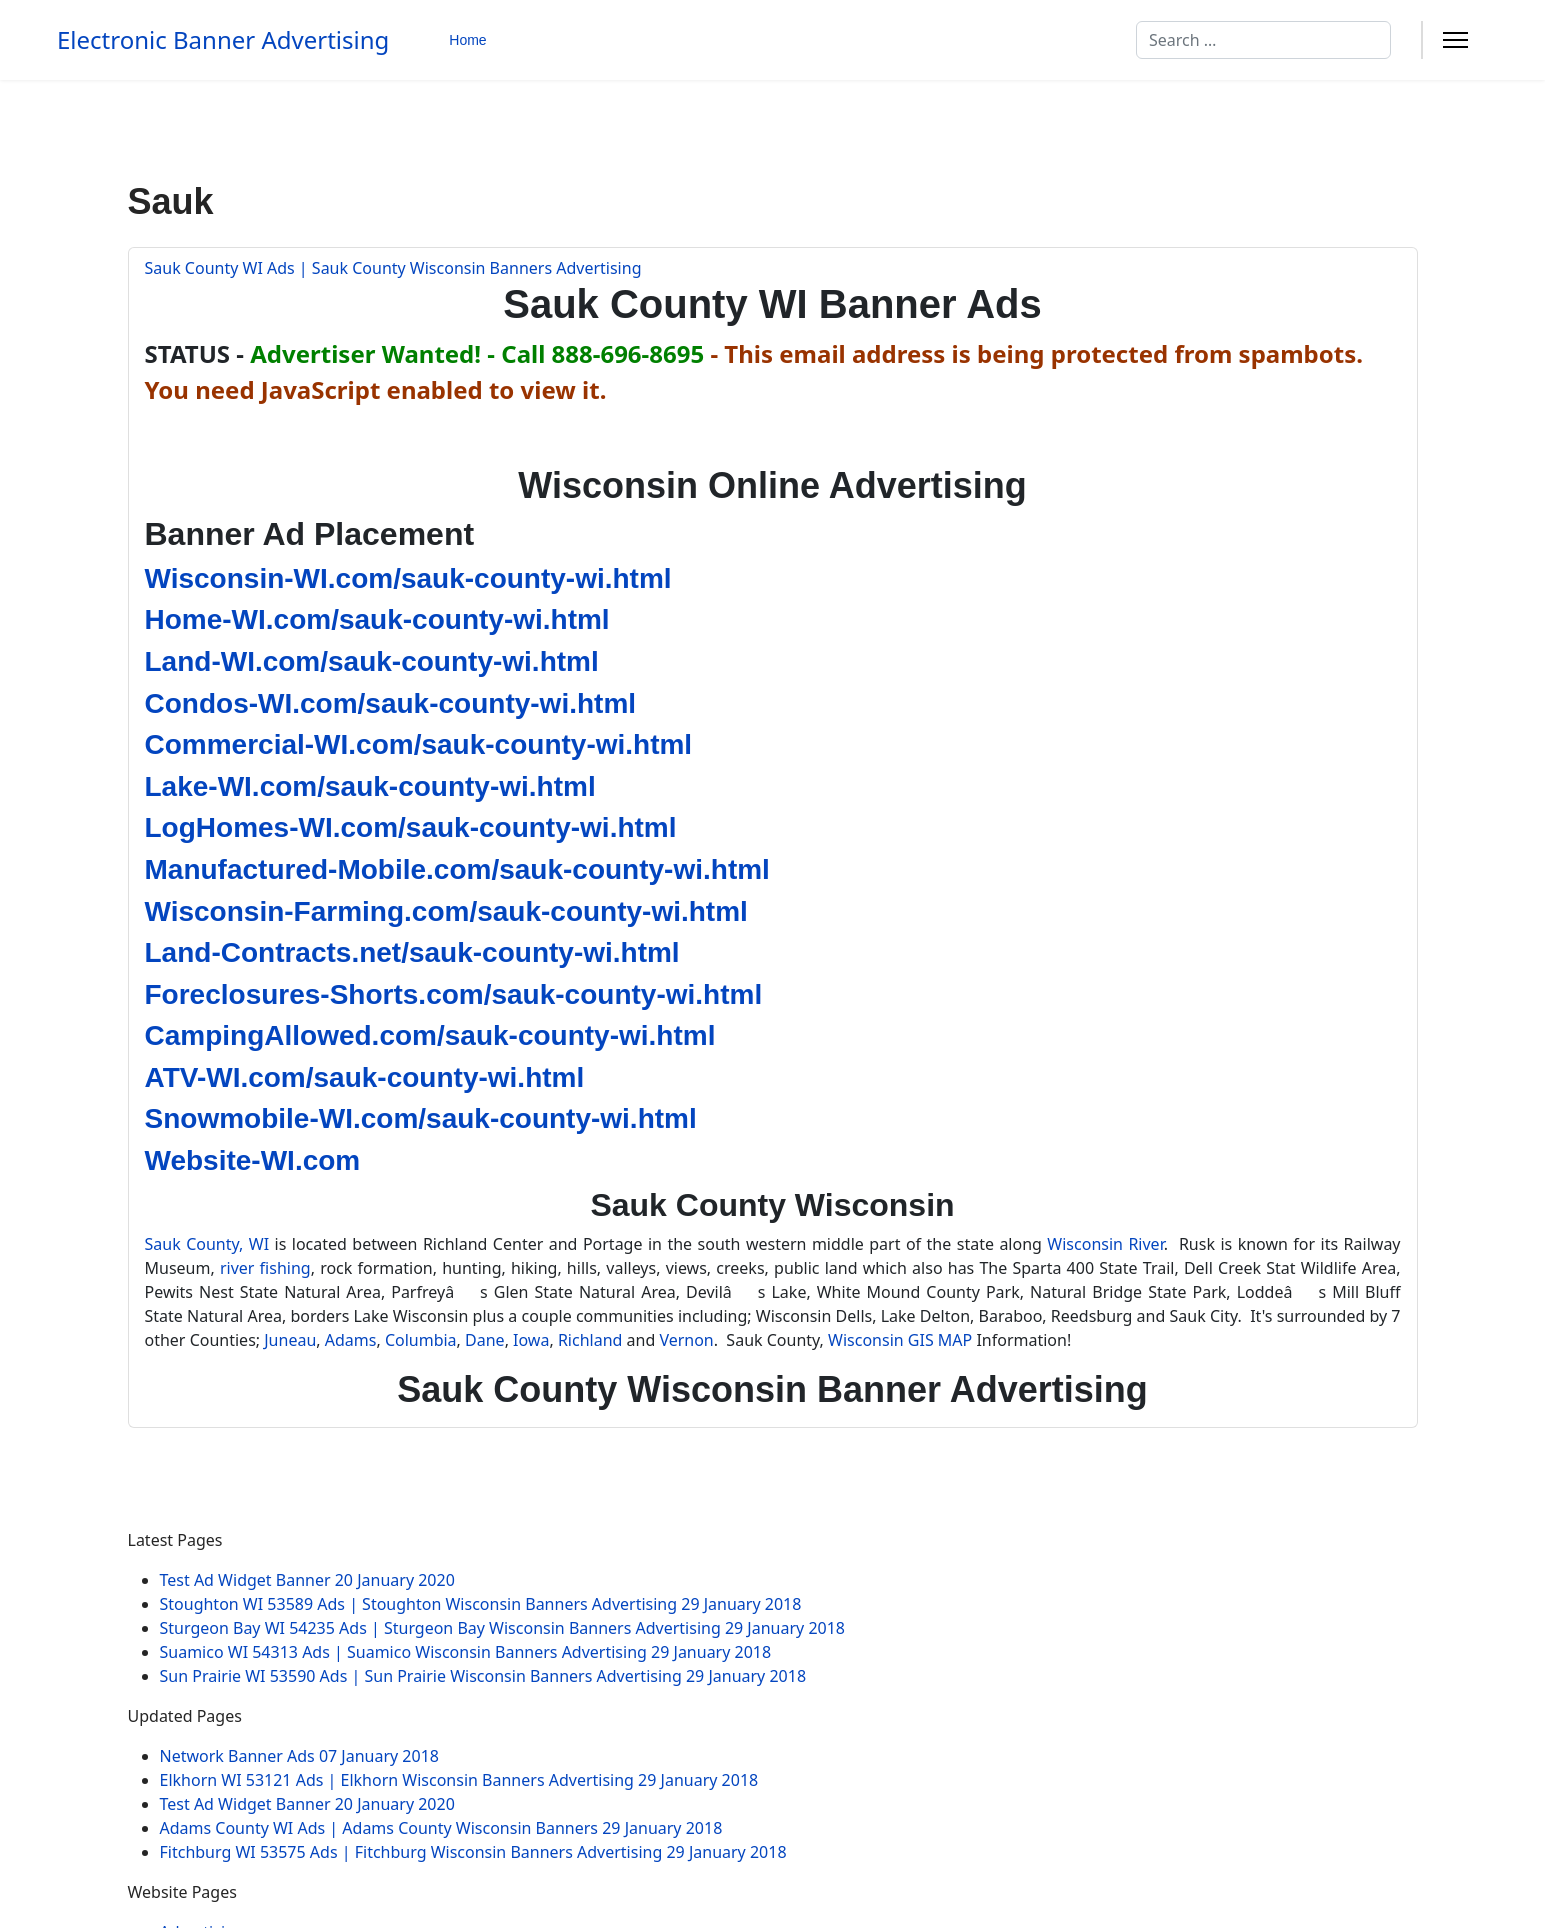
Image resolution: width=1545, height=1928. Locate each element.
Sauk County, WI (207, 1244)
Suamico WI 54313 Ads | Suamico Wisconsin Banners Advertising (466, 1652)
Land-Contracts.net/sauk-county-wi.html (412, 952)
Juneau (290, 1340)
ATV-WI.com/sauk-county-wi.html (365, 1077)
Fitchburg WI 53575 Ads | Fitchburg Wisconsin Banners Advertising (473, 1852)
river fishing (265, 1268)
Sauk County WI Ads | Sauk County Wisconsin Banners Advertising (393, 268)
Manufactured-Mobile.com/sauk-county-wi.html (457, 869)
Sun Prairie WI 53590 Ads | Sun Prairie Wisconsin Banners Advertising (483, 1676)
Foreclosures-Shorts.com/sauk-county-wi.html (454, 994)
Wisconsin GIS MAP (900, 1340)
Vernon (686, 1340)
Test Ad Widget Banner (307, 1580)
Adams (351, 1340)
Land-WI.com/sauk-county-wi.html (372, 661)
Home (467, 40)
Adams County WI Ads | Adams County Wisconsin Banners (441, 1828)
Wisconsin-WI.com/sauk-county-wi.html (408, 578)
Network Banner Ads (299, 1756)
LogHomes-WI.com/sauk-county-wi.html (411, 827)
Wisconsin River (1105, 1244)
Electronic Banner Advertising (223, 40)
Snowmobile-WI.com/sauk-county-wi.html (421, 1118)
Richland (590, 1340)
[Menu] (1455, 40)
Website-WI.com (253, 1160)
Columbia (421, 1340)
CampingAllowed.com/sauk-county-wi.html (430, 1035)
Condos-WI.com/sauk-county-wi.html (391, 703)
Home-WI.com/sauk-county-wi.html (377, 619)
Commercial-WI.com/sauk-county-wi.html (419, 744)
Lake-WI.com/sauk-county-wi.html (370, 786)
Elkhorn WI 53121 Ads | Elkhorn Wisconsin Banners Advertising (459, 1780)
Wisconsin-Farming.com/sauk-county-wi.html (446, 911)
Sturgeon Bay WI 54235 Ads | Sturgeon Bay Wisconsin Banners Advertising (503, 1628)
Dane (485, 1340)
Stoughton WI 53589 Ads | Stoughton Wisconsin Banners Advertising (481, 1604)
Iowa (531, 1340)
